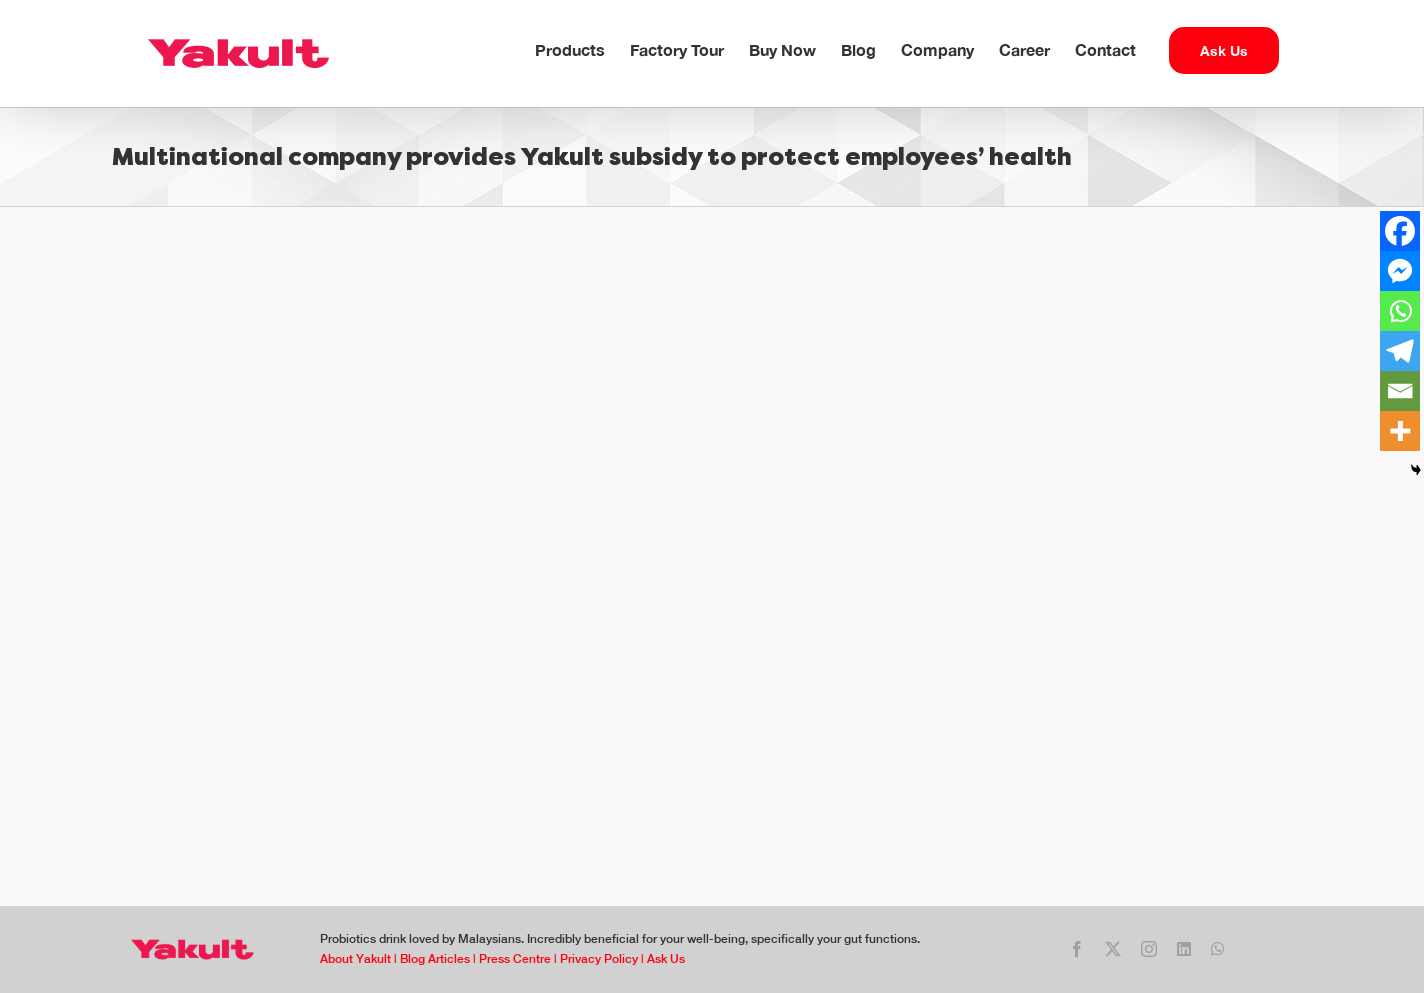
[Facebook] (1400, 231)
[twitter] (1113, 949)
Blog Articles (435, 959)
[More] (1400, 431)
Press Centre (515, 959)
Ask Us (664, 959)
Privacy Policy (599, 959)
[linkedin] (1184, 949)
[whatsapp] (1218, 949)
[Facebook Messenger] (1400, 271)
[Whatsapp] (1400, 311)
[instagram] (1149, 949)
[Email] (1400, 391)
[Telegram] (1400, 351)
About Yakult (355, 959)
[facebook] (1077, 949)
